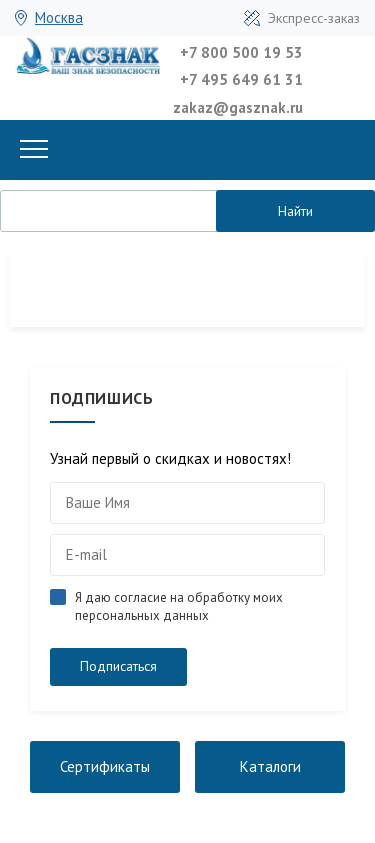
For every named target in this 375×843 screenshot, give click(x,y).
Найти (295, 211)
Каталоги (270, 766)
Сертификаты (105, 766)
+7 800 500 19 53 (241, 52)
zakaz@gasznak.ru (238, 107)
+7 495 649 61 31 (241, 79)
